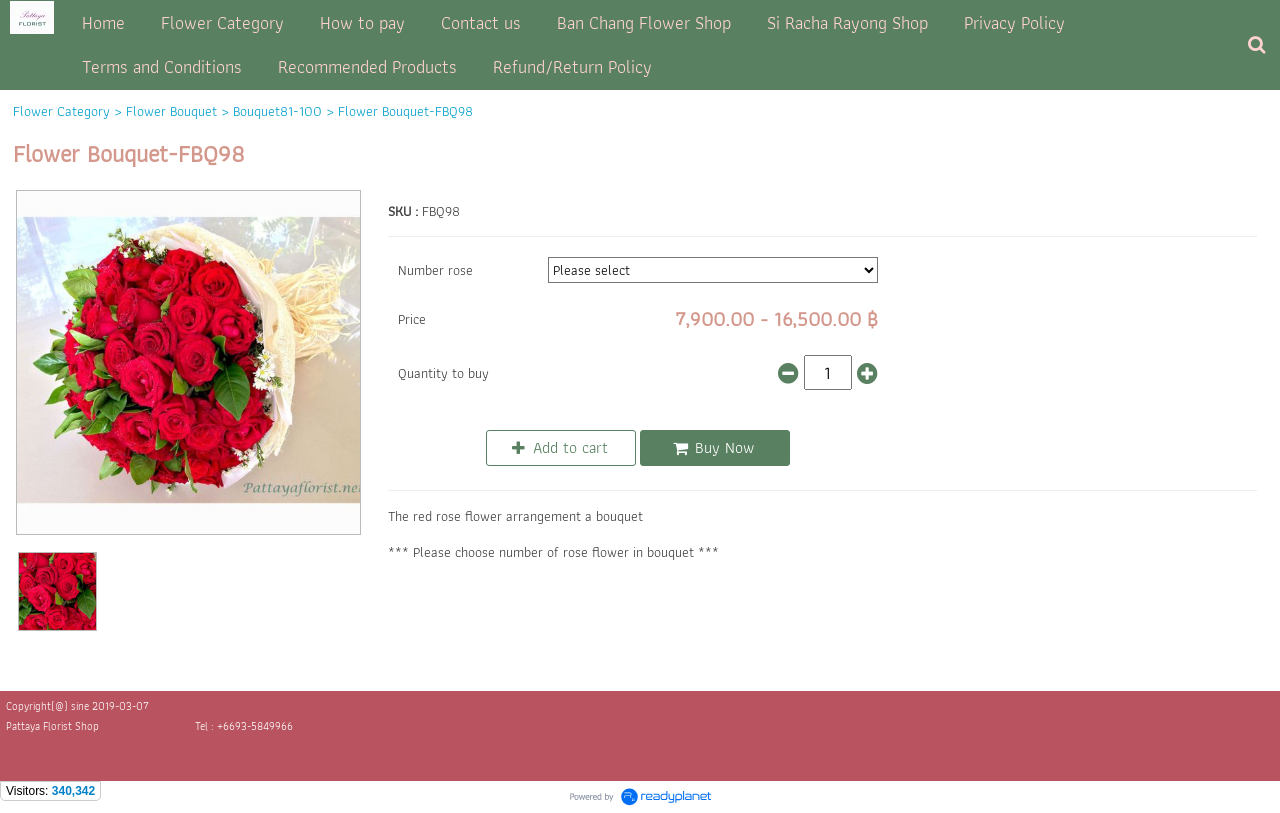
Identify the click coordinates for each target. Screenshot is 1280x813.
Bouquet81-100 (277, 111)
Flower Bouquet (171, 111)
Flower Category (61, 111)
